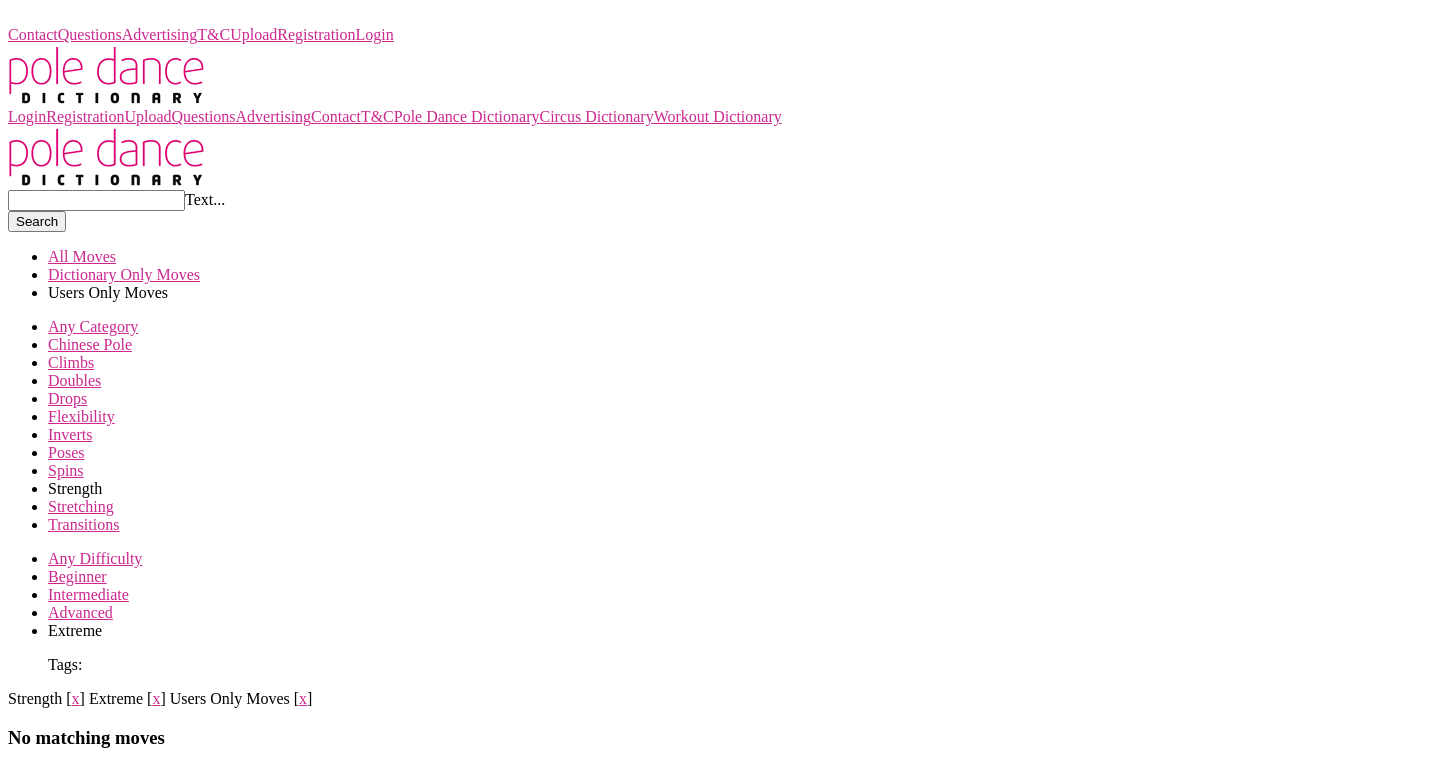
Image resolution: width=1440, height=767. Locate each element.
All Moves (82, 256)
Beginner (77, 576)
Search (37, 221)
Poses (66, 452)
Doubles (74, 380)
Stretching (81, 506)
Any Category (93, 326)
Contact (33, 34)
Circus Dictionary (596, 116)
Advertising (160, 34)
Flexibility (81, 416)
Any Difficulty (95, 558)
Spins (66, 470)
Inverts (70, 434)
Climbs (71, 362)
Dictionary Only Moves (124, 274)
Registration (316, 34)
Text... (205, 199)
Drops (67, 398)
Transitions (83, 524)
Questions (90, 34)
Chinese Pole (90, 344)
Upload (253, 34)
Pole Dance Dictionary (81, 16)
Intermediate (88, 594)
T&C (213, 34)
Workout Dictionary (718, 116)
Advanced (80, 612)
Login (375, 34)
